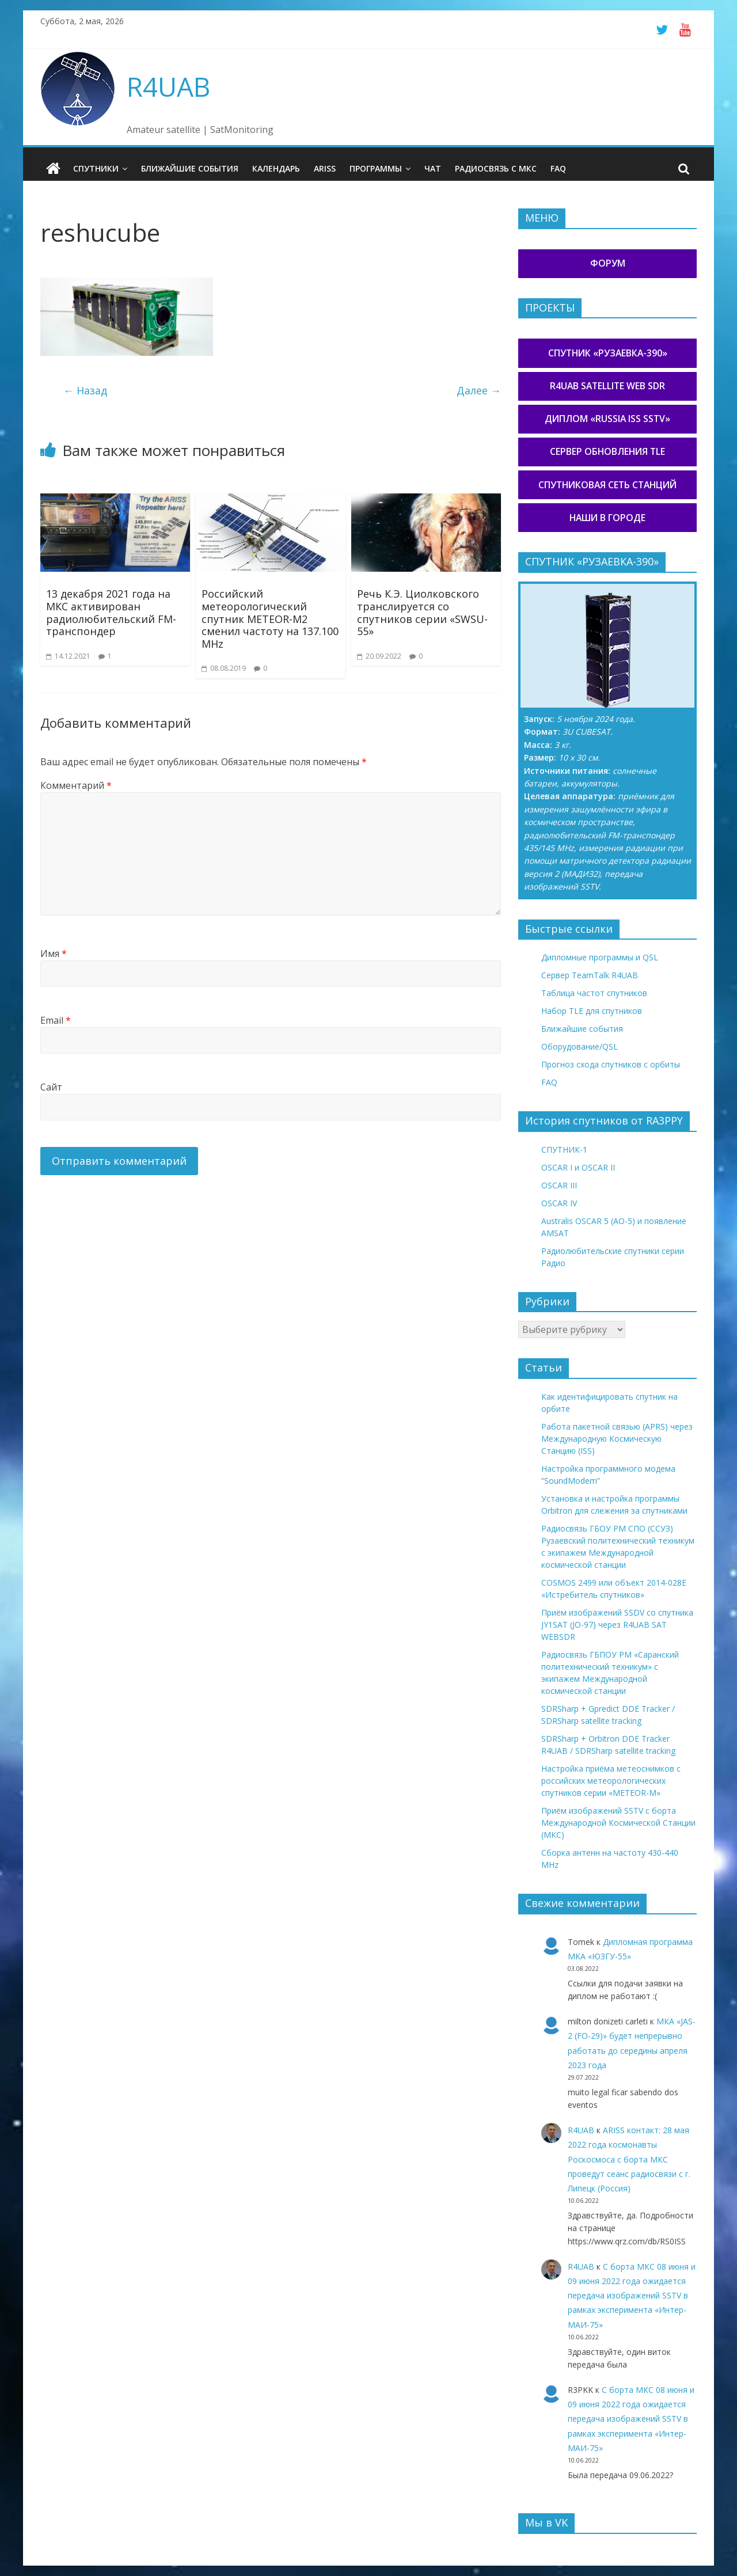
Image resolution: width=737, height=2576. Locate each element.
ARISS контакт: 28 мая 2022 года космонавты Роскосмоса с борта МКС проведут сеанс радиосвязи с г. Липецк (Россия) (629, 2159)
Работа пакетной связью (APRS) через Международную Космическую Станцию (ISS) (617, 1438)
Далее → (479, 390)
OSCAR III (559, 1185)
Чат (432, 168)
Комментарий (76, 785)
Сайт (51, 1087)
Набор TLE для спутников (591, 1010)
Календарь (276, 168)
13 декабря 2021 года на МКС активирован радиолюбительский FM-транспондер (111, 612)
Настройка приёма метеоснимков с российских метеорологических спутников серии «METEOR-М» (611, 1780)
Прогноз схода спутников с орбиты (610, 1064)
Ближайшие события (189, 168)
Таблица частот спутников (594, 992)
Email (55, 1020)
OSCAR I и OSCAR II (578, 1167)
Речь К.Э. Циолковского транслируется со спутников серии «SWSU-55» (422, 612)
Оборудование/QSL (579, 1046)
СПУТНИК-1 (564, 1149)
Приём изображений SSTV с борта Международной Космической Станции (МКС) (618, 1822)
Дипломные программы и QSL (599, 957)
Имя (53, 953)
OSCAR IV (559, 1203)
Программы (375, 168)
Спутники (96, 168)
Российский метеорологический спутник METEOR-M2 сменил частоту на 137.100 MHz (270, 618)
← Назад (85, 390)
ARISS (325, 168)
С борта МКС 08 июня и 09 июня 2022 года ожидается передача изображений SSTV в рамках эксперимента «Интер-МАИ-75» (632, 2295)
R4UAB (168, 86)
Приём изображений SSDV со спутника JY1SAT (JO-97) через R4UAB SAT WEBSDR (617, 1624)
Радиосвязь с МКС (496, 168)
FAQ (558, 168)
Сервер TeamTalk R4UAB (589, 975)
